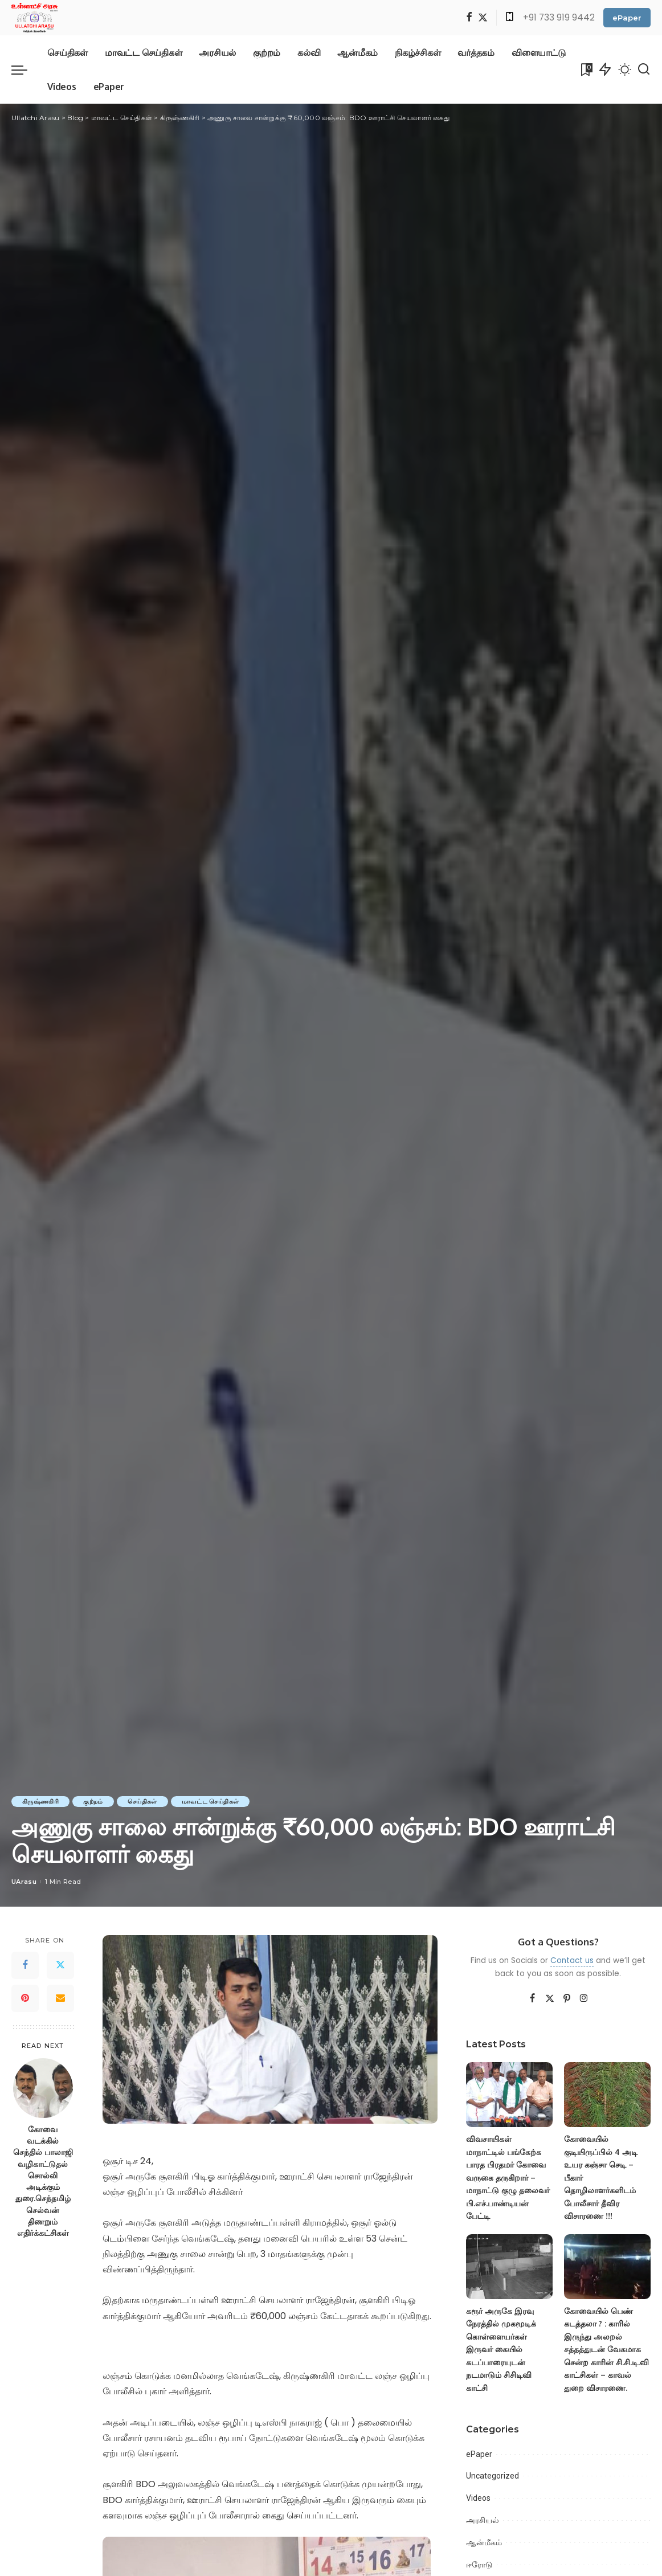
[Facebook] (469, 18)
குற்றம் (94, 1801)
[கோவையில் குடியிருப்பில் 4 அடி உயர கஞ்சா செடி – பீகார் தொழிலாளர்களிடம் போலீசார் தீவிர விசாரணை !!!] (607, 2094)
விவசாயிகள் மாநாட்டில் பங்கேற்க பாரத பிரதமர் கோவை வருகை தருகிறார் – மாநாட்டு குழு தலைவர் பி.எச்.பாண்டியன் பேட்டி (508, 2177)
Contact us (572, 1960)
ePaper (626, 17)
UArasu (23, 1882)
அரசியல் (482, 2520)
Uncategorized (492, 2475)
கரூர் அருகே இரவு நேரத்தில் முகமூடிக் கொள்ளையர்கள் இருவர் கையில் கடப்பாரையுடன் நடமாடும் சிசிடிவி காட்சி (501, 2349)
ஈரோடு (479, 2564)
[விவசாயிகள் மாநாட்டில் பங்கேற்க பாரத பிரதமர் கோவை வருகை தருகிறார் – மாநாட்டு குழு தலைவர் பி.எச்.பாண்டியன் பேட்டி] (509, 2094)
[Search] (644, 69)
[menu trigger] (25, 69)
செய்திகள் (145, 1801)
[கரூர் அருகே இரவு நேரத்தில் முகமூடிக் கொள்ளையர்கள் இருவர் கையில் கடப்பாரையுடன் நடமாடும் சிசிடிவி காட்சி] (509, 2266)
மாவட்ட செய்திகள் (213, 1801)
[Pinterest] (25, 1998)
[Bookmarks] (585, 69)
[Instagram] (583, 1999)
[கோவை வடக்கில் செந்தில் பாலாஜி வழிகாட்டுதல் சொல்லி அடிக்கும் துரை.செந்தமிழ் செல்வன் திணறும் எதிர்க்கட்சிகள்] (43, 2088)
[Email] (60, 1998)
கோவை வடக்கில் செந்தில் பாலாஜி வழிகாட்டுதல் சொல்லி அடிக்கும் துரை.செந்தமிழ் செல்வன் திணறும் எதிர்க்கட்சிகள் (43, 2181)
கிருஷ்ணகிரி (41, 1801)
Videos (478, 2498)
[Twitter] (483, 18)
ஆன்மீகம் (484, 2542)
